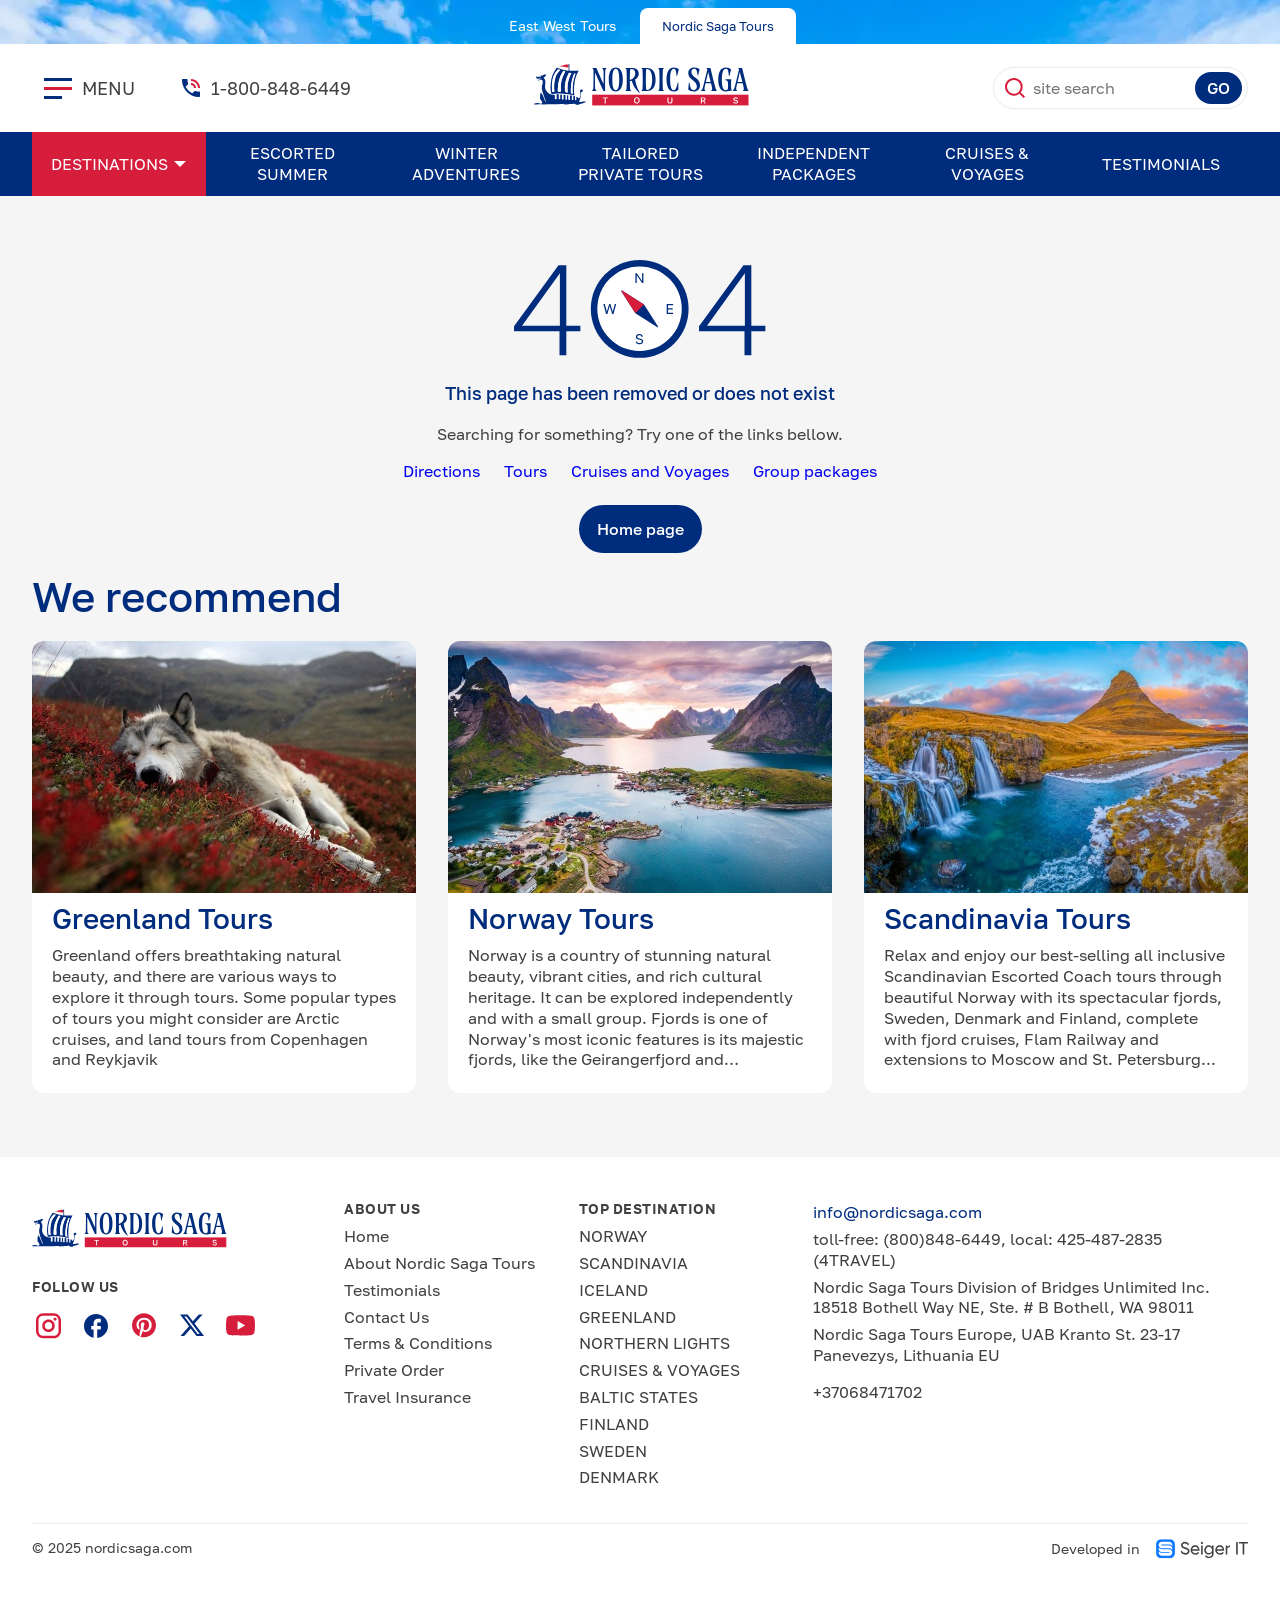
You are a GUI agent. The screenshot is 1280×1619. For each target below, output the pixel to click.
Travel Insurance (407, 1397)
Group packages (815, 471)
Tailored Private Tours (640, 163)
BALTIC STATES (638, 1397)
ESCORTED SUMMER (292, 163)
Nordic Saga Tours (718, 26)
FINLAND (614, 1424)
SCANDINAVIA (633, 1263)
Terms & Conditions (418, 1343)
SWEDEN (613, 1451)
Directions (441, 471)
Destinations (109, 164)
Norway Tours (561, 919)
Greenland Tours (162, 919)
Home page (640, 529)
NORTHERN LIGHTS (654, 1343)
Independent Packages (813, 163)
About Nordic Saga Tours (439, 1263)
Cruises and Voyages (650, 471)
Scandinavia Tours (1007, 919)
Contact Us (386, 1317)
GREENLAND (627, 1317)
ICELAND (613, 1290)
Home (366, 1236)
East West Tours (562, 25)
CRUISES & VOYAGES (987, 163)
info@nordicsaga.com (897, 1212)
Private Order (394, 1370)
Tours (525, 471)
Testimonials (1161, 164)
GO (1218, 88)
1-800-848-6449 (281, 88)
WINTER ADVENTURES (466, 163)
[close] (58, 88)
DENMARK (619, 1477)
